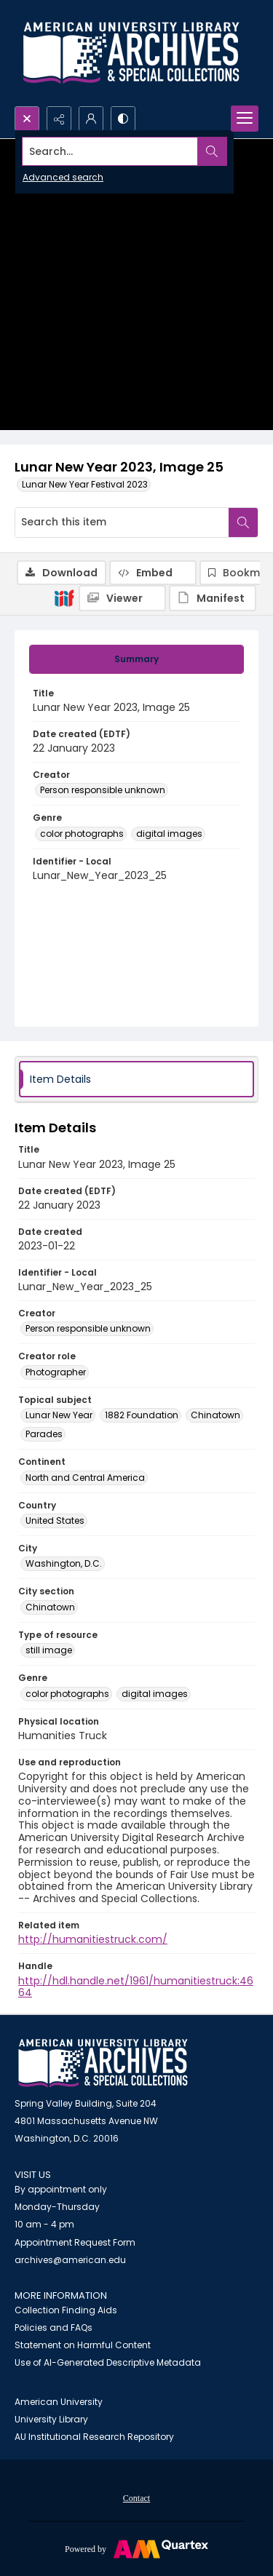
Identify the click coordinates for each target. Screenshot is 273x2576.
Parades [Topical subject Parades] (44, 1434)
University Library (51, 2419)
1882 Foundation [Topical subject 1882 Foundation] (141, 1415)
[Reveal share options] (59, 118)
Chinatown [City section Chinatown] (50, 1607)
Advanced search (63, 177)
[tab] (136, 659)
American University (59, 2402)
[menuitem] (136, 2497)
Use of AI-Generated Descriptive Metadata (108, 2362)
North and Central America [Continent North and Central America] (85, 1477)
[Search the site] (110, 151)
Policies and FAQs (53, 2327)
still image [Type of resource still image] (48, 1650)
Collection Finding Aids (66, 2310)
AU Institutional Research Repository (94, 2436)
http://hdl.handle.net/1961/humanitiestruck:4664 (135, 1986)
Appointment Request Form (75, 2242)
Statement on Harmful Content (83, 2345)
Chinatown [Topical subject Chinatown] (215, 1415)
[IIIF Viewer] (122, 598)
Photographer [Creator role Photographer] (55, 1372)
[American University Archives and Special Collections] (103, 2063)
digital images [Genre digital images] (169, 833)
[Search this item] (122, 522)
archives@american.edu (70, 2260)
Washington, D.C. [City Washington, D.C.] (63, 1563)
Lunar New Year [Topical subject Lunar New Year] (58, 1415)
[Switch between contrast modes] (123, 118)
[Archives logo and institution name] (131, 53)
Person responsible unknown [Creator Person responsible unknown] (102, 790)
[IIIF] (64, 597)
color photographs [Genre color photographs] (82, 833)
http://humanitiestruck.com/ (92, 1939)
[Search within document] (243, 522)
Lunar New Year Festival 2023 (85, 484)
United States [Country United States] (54, 1520)
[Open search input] (27, 118)
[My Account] (91, 118)
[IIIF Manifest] (212, 598)
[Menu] (244, 119)
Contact (136, 2498)
